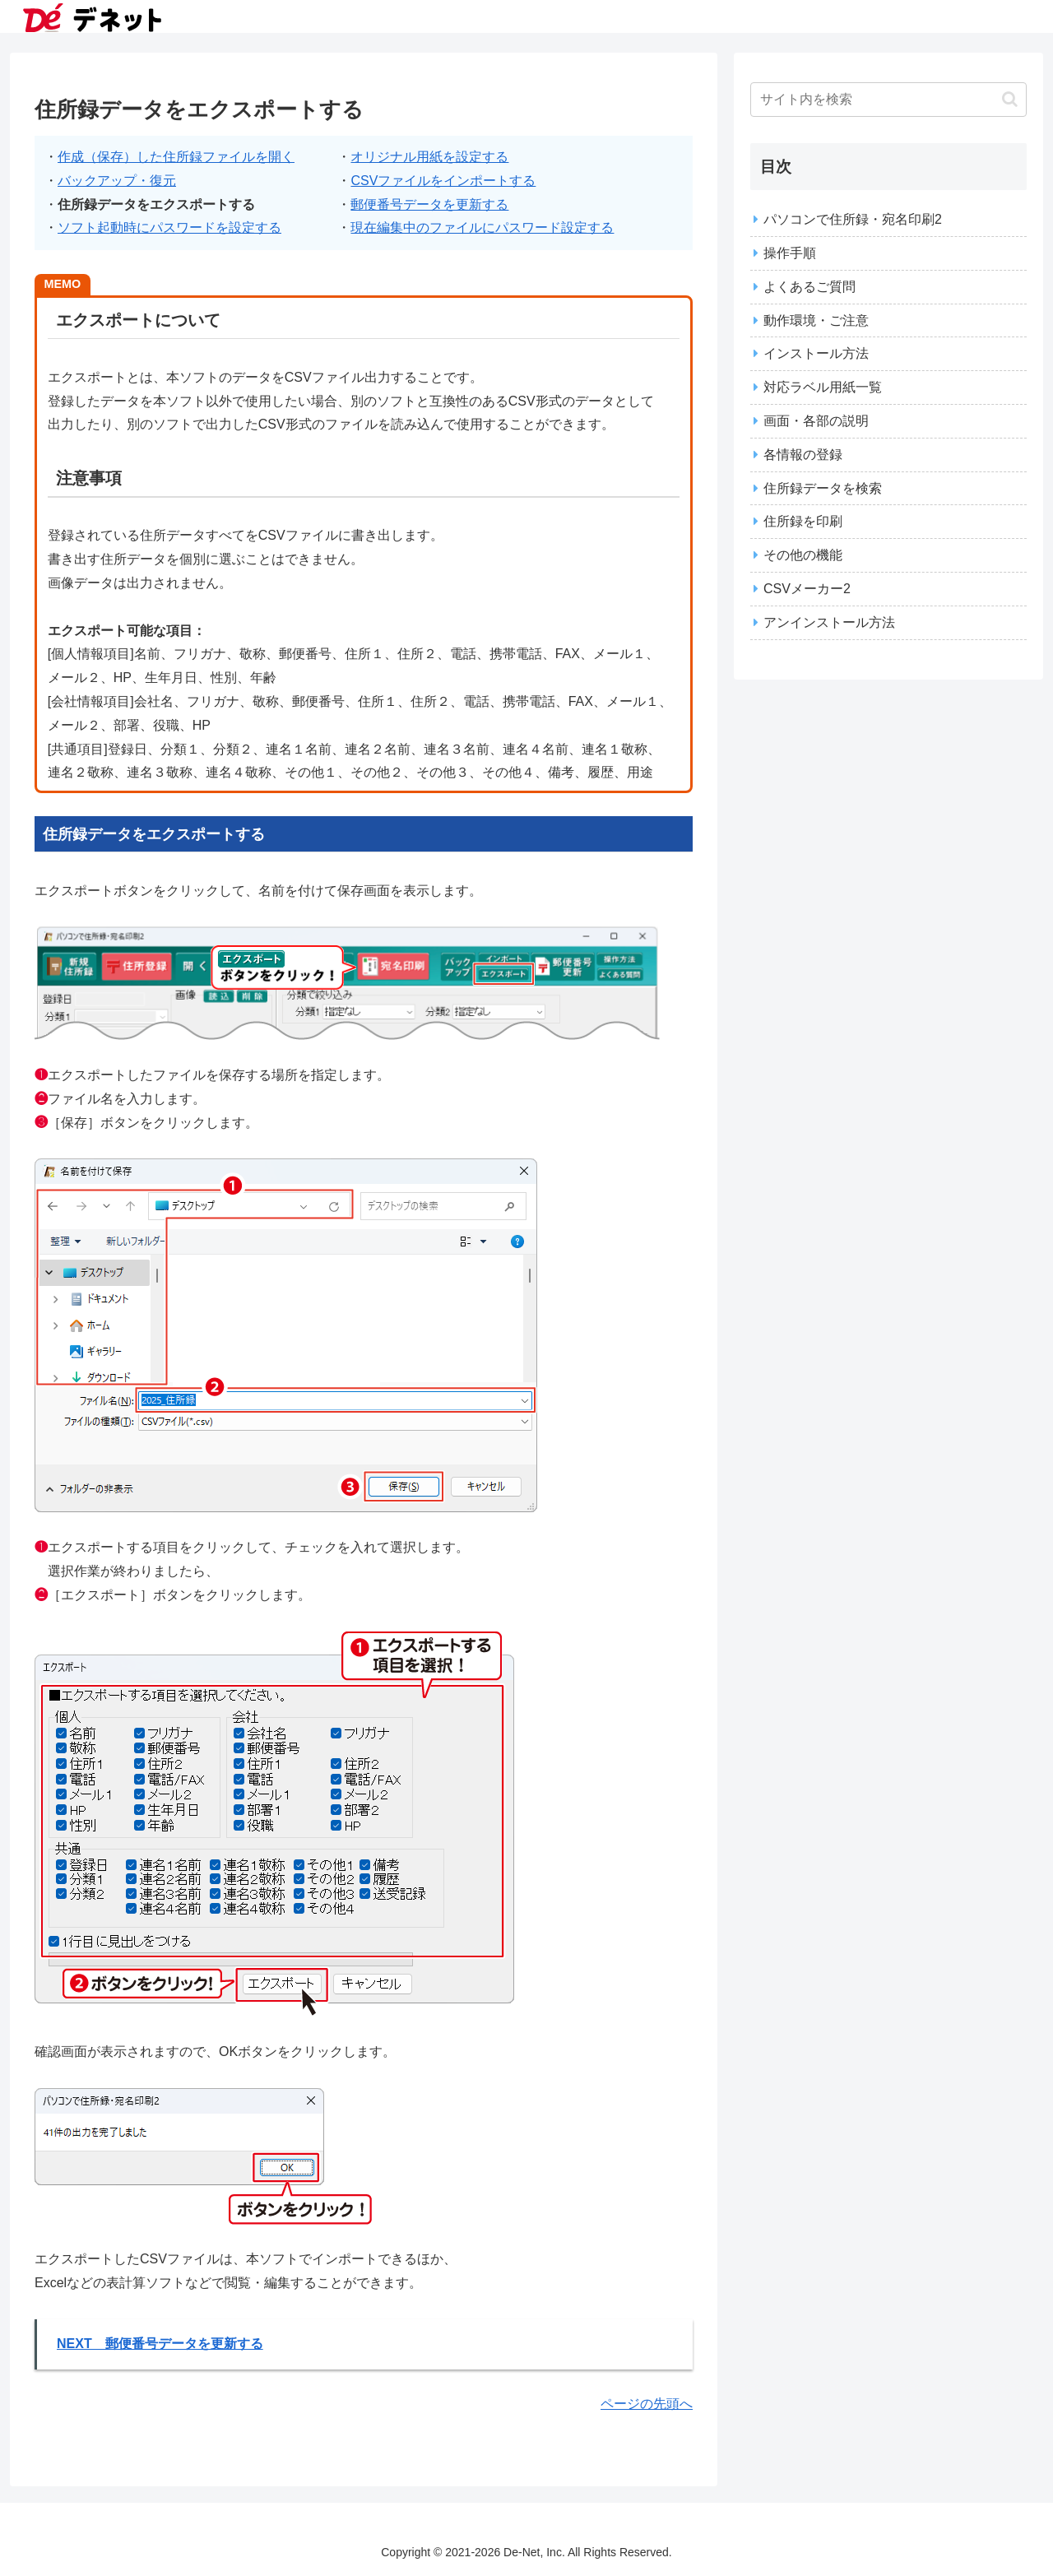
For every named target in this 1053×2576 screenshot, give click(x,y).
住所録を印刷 (802, 521)
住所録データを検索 (822, 488)
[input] (888, 99)
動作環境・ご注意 (816, 320)
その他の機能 (802, 555)
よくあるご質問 (809, 287)
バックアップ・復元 (117, 181)
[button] (1009, 99)
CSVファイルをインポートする (443, 181)
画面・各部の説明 (816, 421)
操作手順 (789, 253)
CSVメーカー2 (807, 589)
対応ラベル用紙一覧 (822, 387)
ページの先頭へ (647, 2404)
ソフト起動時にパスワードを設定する (169, 227)
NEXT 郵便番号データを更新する (160, 2344)
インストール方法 (816, 353)
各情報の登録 (802, 455)
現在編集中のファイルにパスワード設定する (482, 227)
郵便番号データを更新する (429, 204)
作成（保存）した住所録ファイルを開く (176, 157)
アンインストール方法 (829, 622)
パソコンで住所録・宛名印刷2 (852, 219)
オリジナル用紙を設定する (429, 157)
